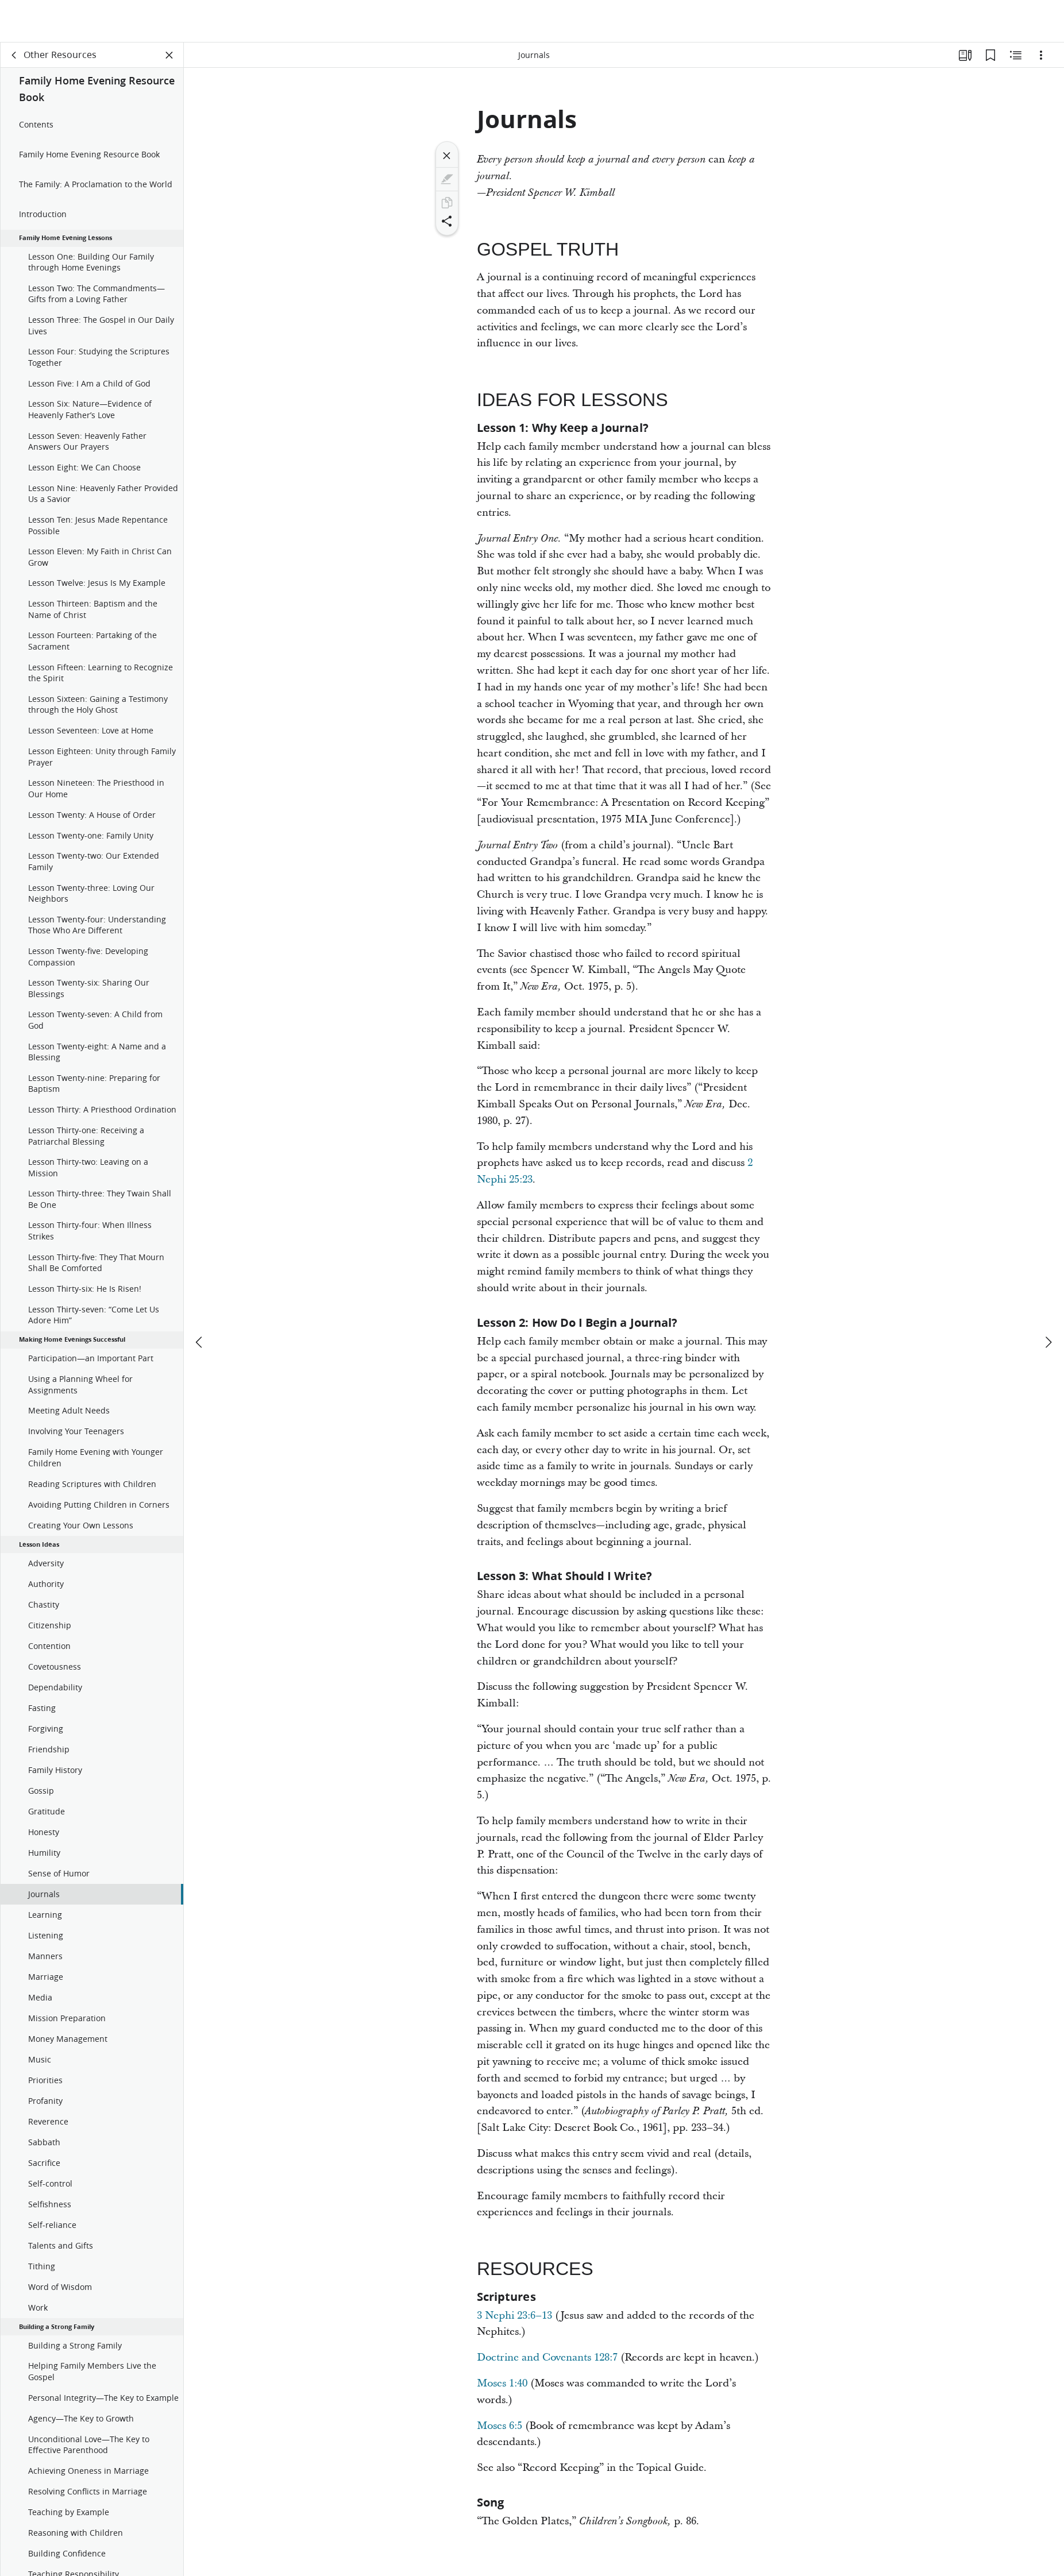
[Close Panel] (169, 55)
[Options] (1041, 55)
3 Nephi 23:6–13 (514, 2315)
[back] (14, 55)
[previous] (199, 1299)
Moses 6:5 (499, 2426)
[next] (1047, 1299)
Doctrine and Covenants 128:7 (547, 2357)
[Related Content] (1015, 55)
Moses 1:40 (502, 2383)
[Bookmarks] (990, 55)
